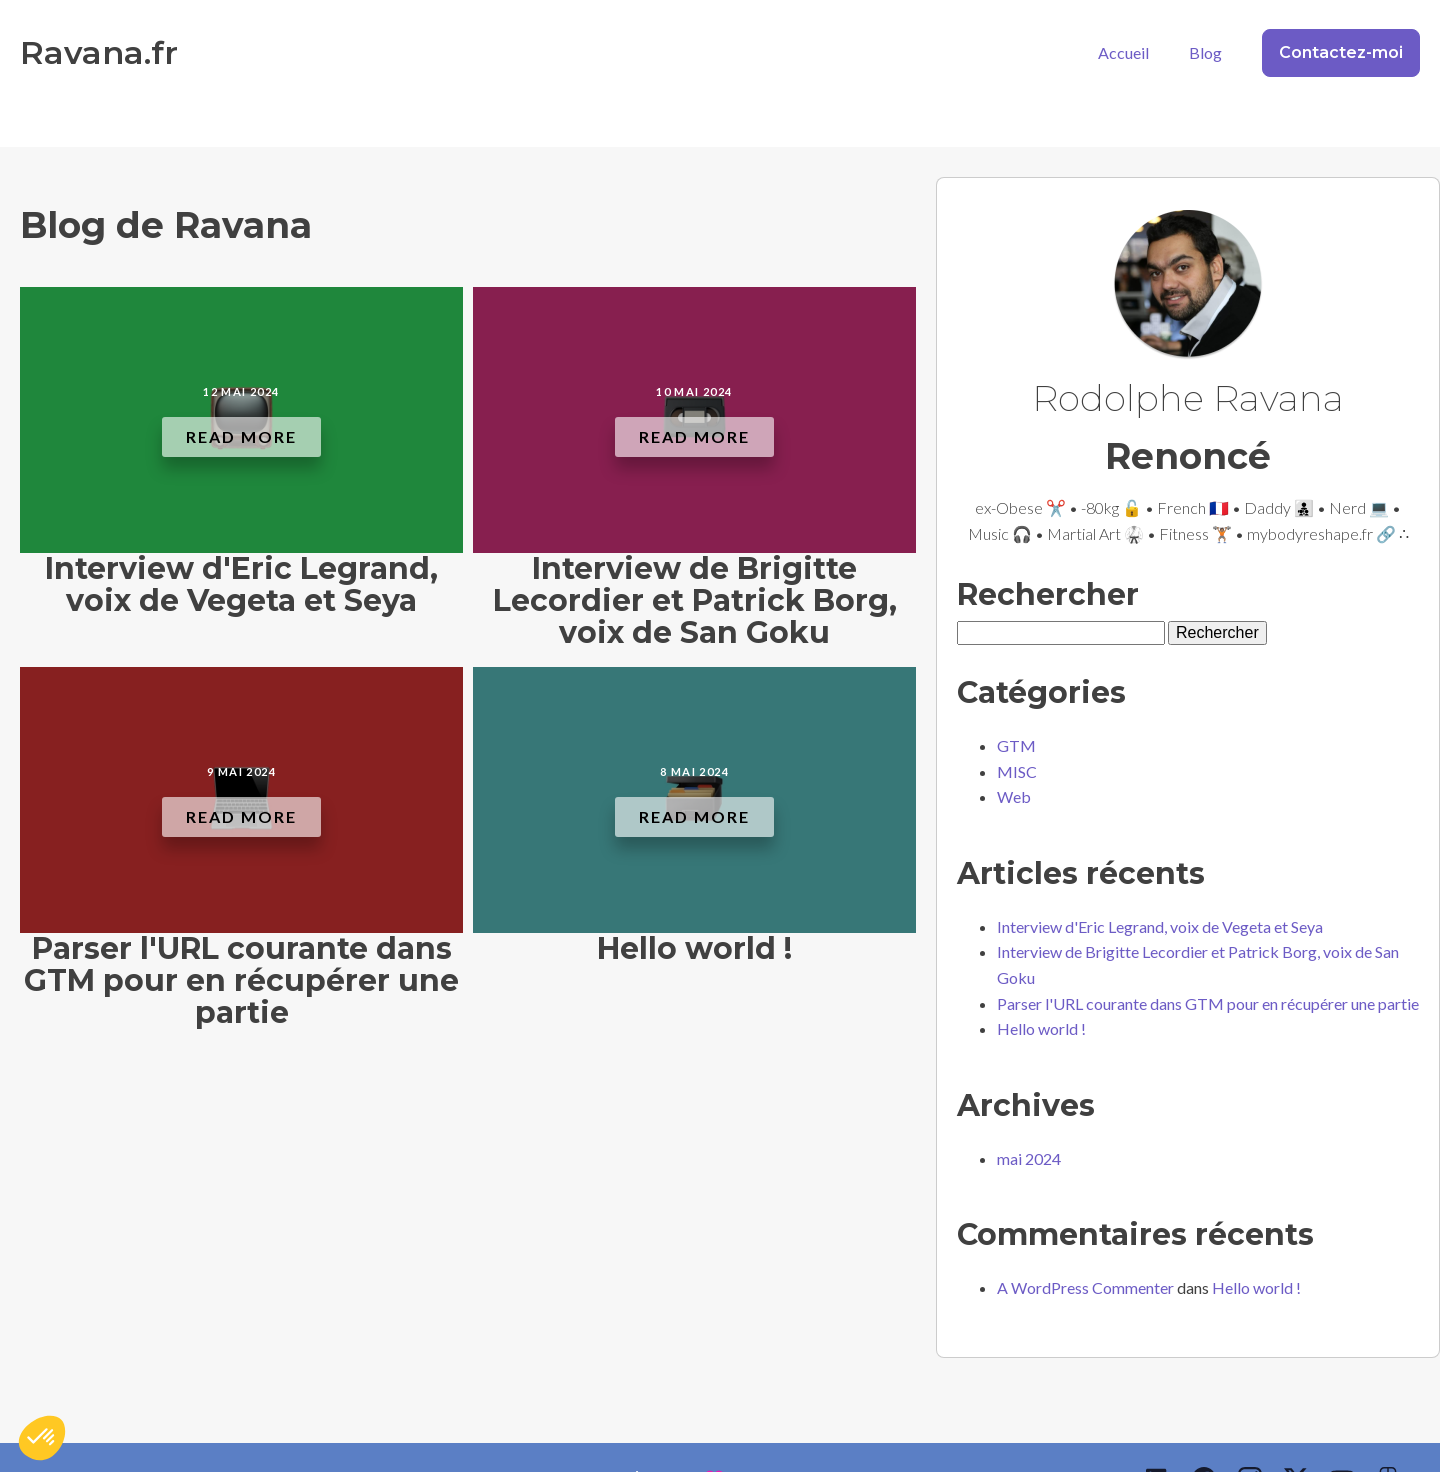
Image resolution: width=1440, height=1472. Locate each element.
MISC (1017, 771)
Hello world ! (1041, 1028)
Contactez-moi (1341, 52)
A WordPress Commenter (1085, 1287)
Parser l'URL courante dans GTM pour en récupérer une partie (1208, 1003)
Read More (241, 436)
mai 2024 (1029, 1158)
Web (1014, 796)
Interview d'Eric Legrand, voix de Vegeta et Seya (1160, 926)
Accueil (1123, 52)
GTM (1016, 745)
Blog (1205, 52)
